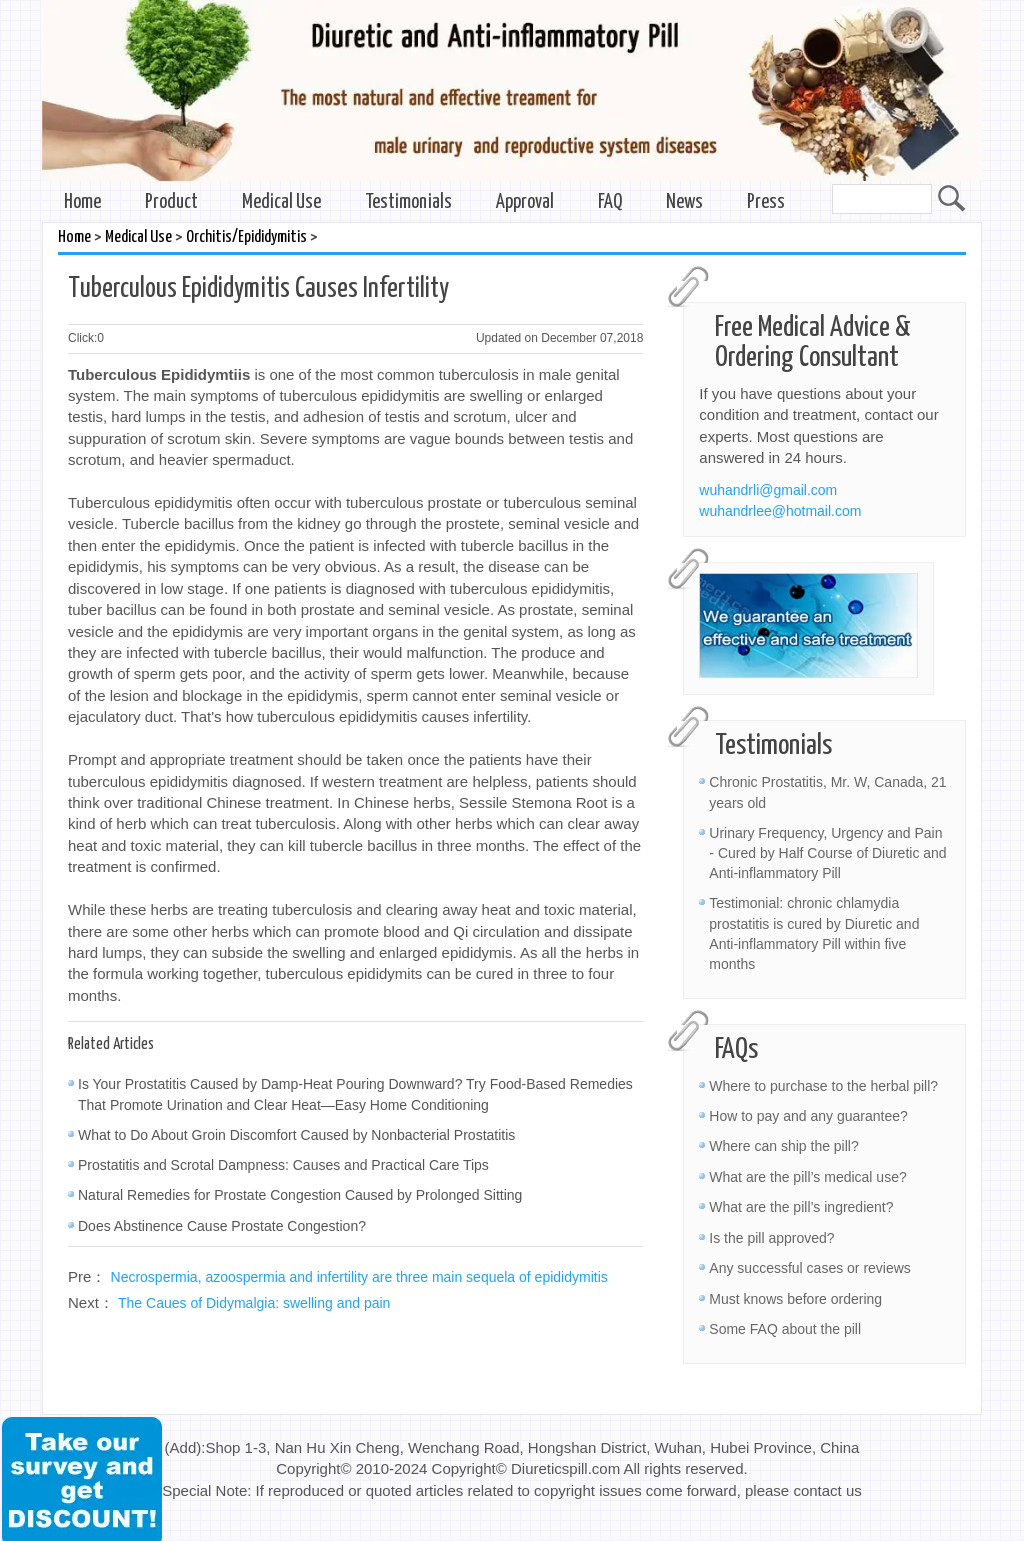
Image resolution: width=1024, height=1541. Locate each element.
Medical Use (281, 202)
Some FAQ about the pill (785, 1329)
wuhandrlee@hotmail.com (780, 511)
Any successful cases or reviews (810, 1268)
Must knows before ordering (795, 1299)
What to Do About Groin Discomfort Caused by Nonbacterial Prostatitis (296, 1135)
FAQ (610, 202)
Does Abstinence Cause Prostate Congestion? (222, 1226)
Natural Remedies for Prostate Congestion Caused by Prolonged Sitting (300, 1195)
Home (82, 202)
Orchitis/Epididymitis (246, 237)
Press (766, 202)
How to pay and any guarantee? (808, 1116)
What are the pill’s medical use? (807, 1177)
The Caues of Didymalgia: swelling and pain (254, 1303)
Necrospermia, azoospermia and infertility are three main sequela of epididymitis (359, 1277)
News (684, 202)
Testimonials (408, 202)
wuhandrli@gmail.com (768, 490)
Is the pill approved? (771, 1238)
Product (171, 202)
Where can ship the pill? (783, 1146)
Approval (525, 202)
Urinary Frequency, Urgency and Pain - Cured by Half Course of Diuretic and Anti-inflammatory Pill (827, 853)
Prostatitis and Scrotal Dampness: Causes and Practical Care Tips (283, 1165)
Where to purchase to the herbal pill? (823, 1086)
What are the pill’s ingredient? (801, 1207)
